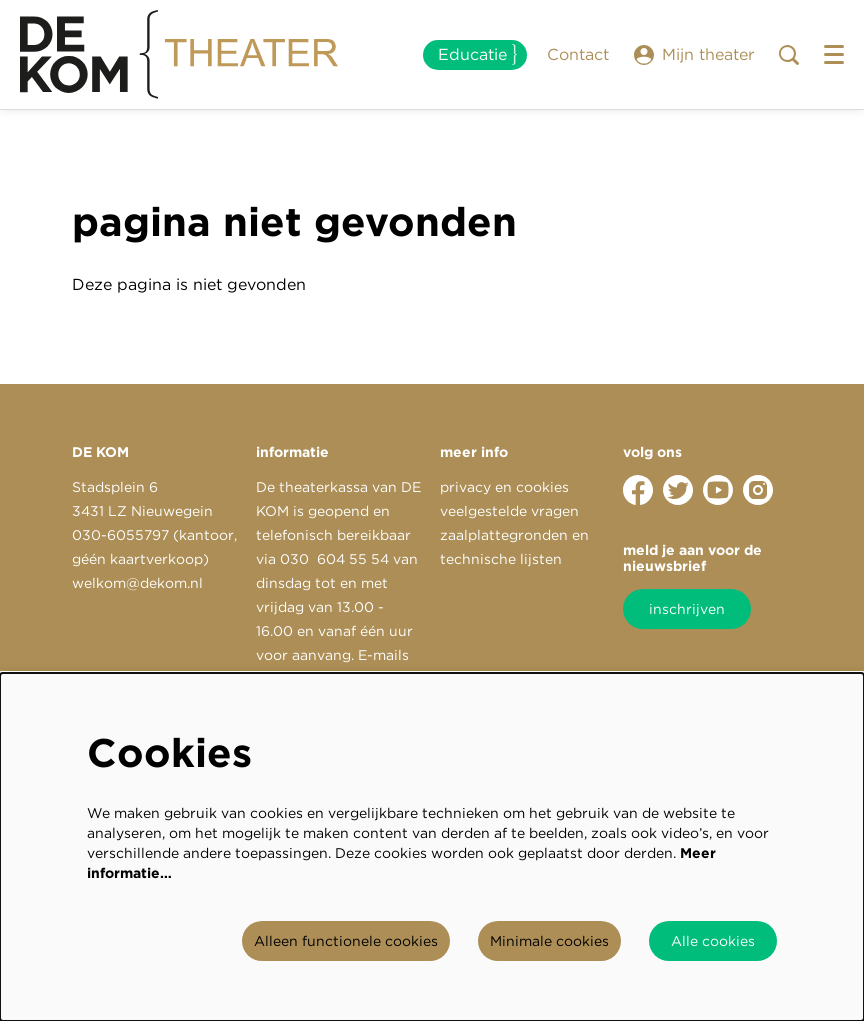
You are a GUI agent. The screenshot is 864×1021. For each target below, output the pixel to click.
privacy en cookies (504, 487)
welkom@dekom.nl (137, 583)
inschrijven (687, 609)
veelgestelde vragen (509, 511)
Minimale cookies (549, 941)
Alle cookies (713, 941)
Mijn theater (694, 55)
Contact (578, 54)
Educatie (472, 54)
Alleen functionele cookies (346, 941)
